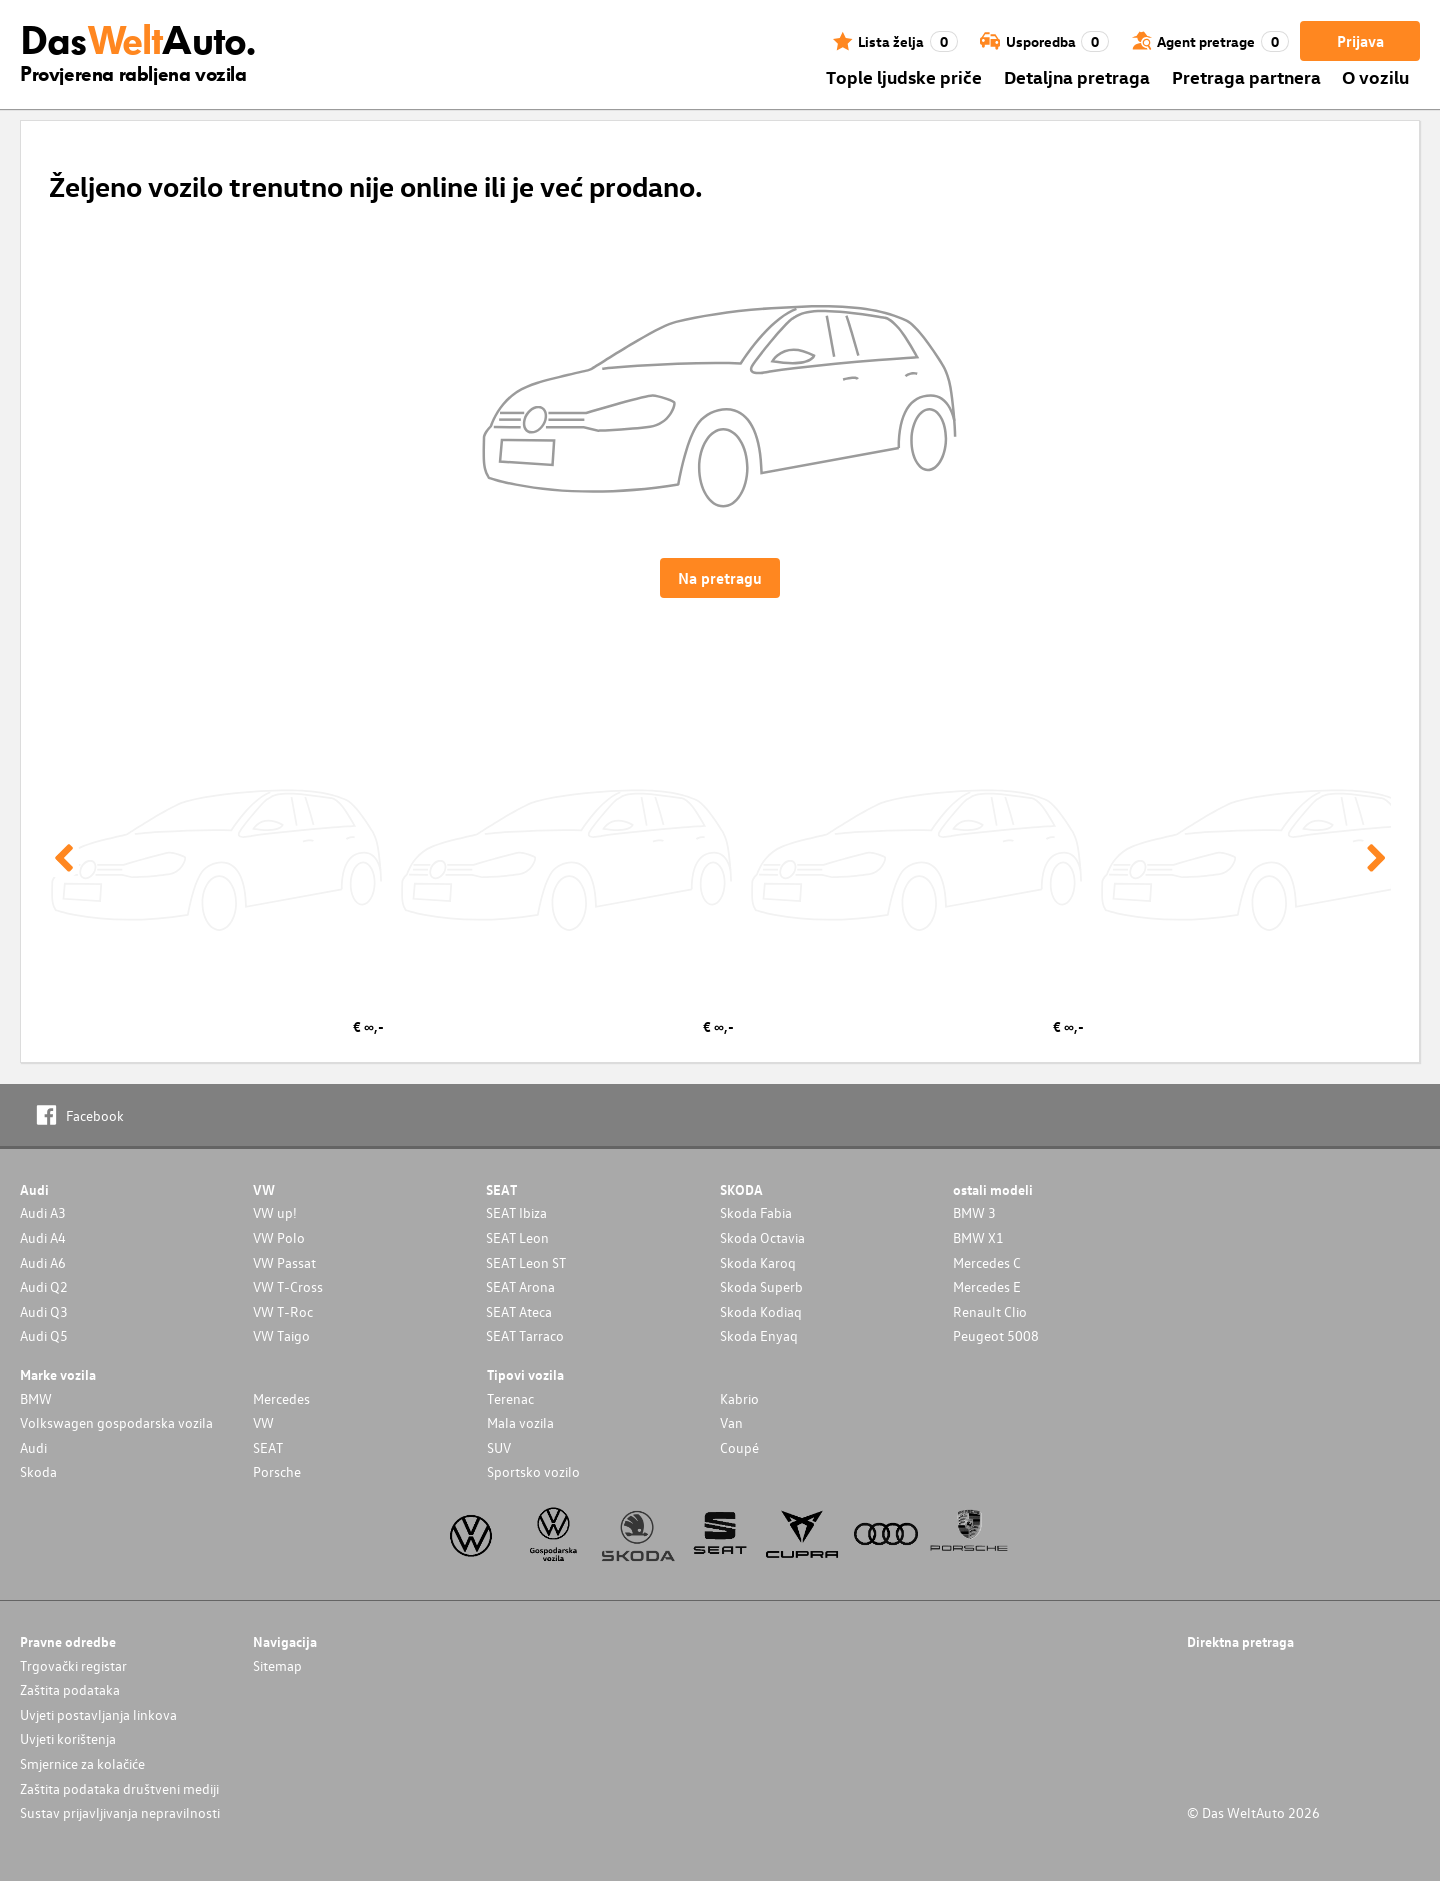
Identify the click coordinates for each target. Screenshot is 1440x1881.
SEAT (268, 1447)
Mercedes (281, 1398)
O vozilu (1375, 76)
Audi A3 (43, 1212)
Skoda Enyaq (759, 1335)
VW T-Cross (288, 1286)
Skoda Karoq (758, 1262)
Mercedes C (987, 1262)
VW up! (275, 1212)
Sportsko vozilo (533, 1471)
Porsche (277, 1471)
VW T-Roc (283, 1311)
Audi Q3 (44, 1311)
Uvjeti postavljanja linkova (98, 1714)
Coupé (739, 1447)
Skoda (38, 1471)
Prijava (1360, 41)
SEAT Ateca (519, 1311)
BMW (36, 1398)
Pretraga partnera (1246, 76)
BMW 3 (974, 1212)
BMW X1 (978, 1237)
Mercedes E (987, 1286)
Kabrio (739, 1398)
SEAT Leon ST (526, 1262)
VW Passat (284, 1262)
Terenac (510, 1398)
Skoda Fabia (756, 1212)
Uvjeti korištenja (68, 1738)
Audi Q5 (44, 1335)
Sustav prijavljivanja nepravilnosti (120, 1812)
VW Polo (279, 1237)
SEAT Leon (517, 1237)
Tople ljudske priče (904, 76)
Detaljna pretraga (1077, 76)
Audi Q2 (44, 1286)
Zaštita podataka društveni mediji (119, 1788)
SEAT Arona (520, 1286)
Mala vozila (520, 1422)
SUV (499, 1447)
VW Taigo (281, 1335)
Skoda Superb (761, 1286)
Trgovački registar (73, 1665)
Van (731, 1422)
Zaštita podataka (70, 1689)
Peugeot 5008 (996, 1335)
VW (263, 1422)
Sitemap (277, 1665)
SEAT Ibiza (516, 1212)
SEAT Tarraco (525, 1335)
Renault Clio (990, 1311)
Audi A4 (43, 1237)
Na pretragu (720, 578)
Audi (33, 1447)
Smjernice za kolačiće (82, 1763)
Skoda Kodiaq (761, 1311)
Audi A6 (43, 1262)
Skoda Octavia (762, 1237)
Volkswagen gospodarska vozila (116, 1422)
